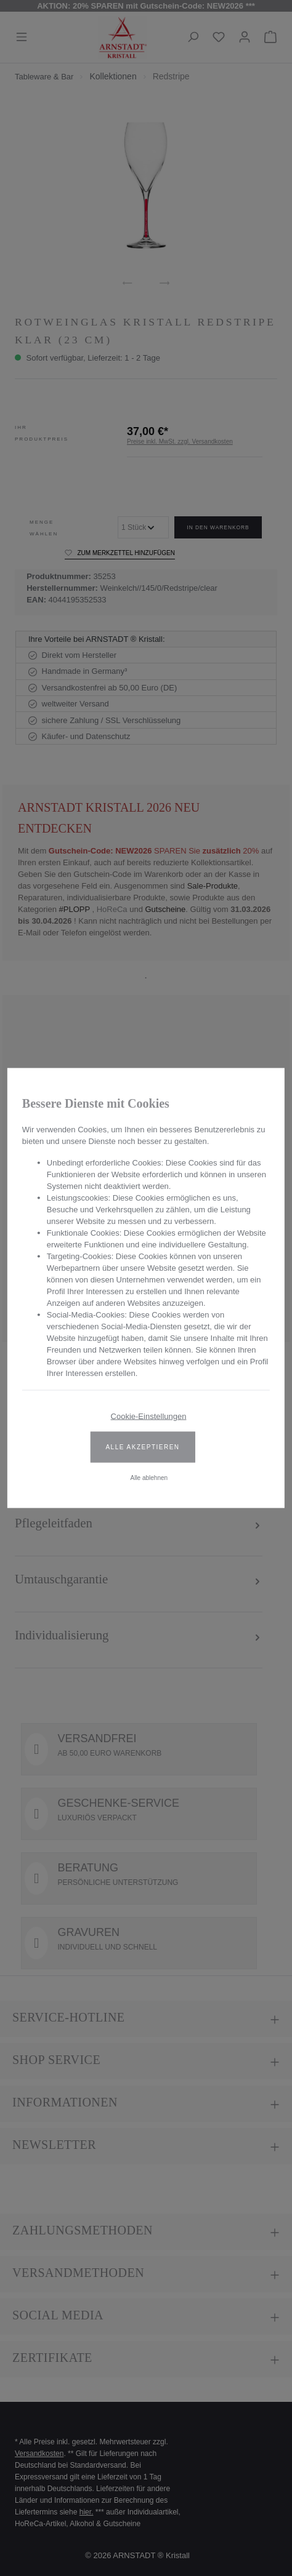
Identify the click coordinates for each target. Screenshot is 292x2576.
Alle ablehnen (149, 1477)
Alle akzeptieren (142, 1447)
